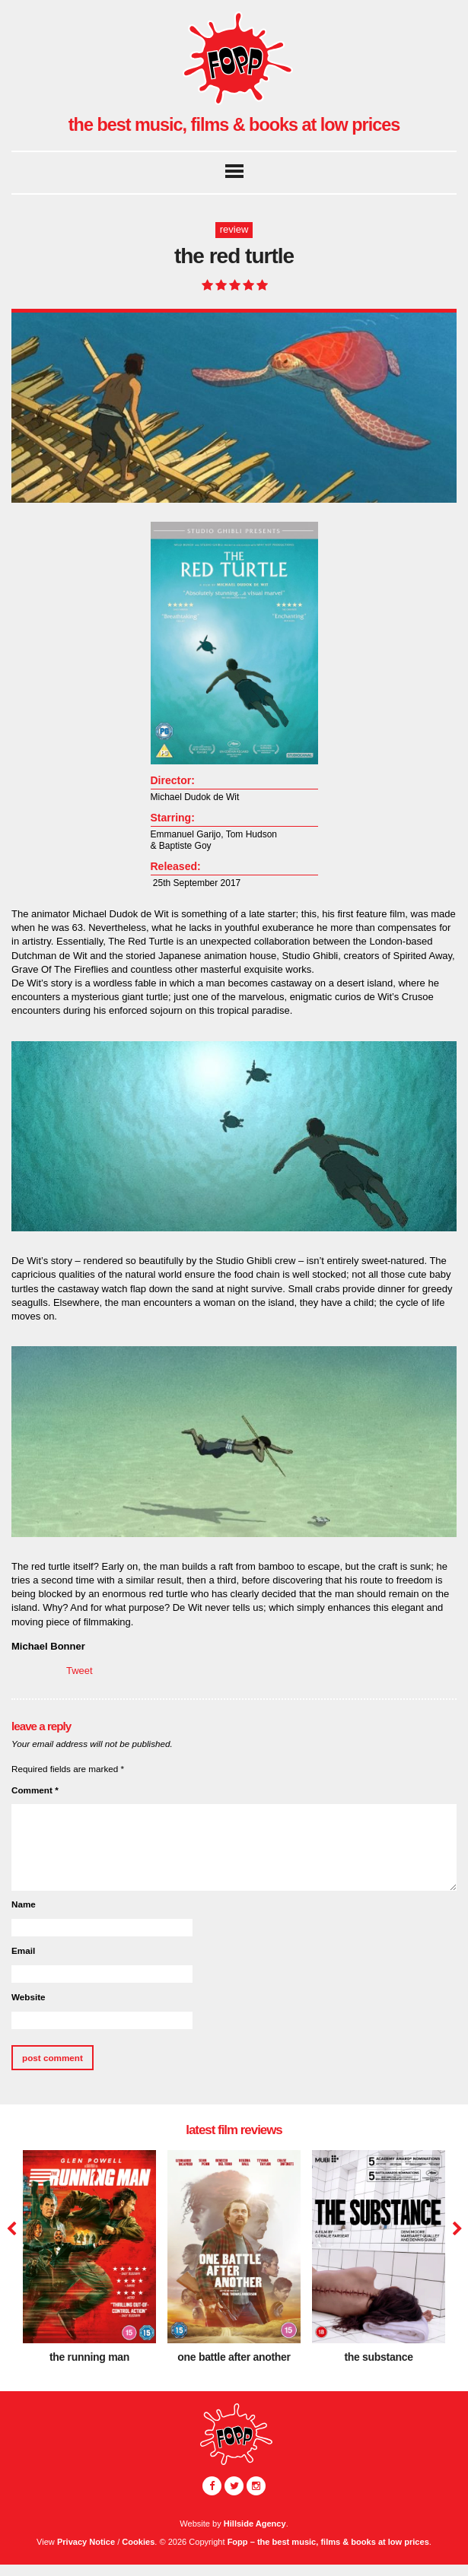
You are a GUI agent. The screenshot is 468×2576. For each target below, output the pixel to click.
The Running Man (89, 2357)
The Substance (378, 2357)
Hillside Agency (255, 2523)
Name (23, 1904)
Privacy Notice (86, 2541)
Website (28, 1997)
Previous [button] (11, 2229)
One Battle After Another (233, 2357)
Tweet (79, 1670)
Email (23, 1950)
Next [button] (455, 2229)
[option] (89, 2262)
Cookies (138, 2541)
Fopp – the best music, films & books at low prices (328, 2541)
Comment (35, 1790)
